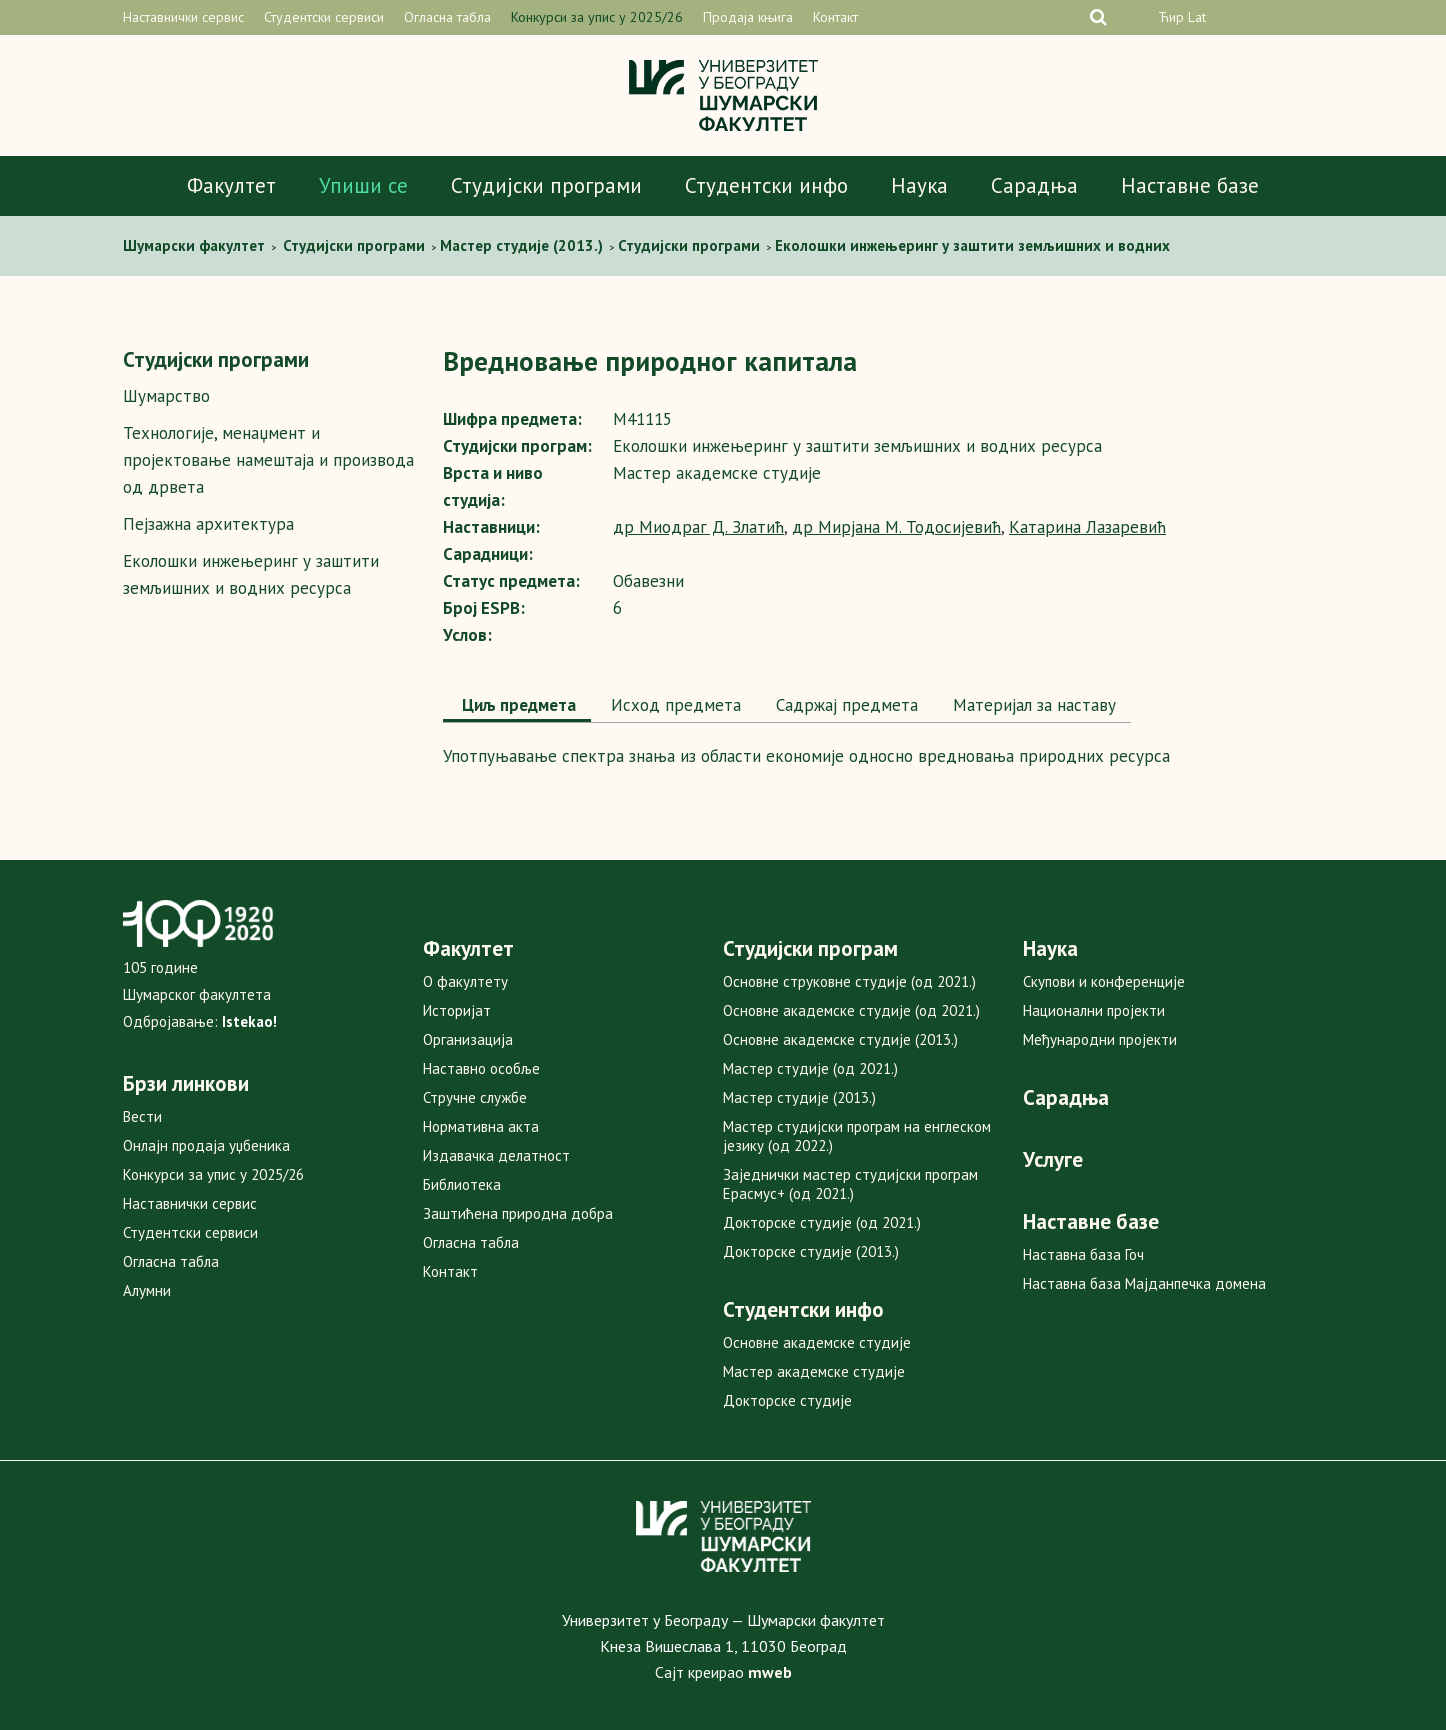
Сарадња (1034, 185)
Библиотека (462, 1184)
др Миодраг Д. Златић (698, 527)
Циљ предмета (517, 705)
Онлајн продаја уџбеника (206, 1145)
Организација (468, 1039)
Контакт (835, 17)
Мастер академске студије (814, 1371)
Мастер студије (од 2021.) (810, 1068)
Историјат (457, 1010)
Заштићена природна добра (518, 1213)
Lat (1197, 17)
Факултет (231, 185)
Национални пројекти (1094, 1010)
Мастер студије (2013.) (799, 1097)
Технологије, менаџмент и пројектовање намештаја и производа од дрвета (268, 460)
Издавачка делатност (496, 1155)
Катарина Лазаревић (1087, 527)
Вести (142, 1116)
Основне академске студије (817, 1342)
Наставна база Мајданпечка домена (1144, 1283)
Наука (919, 185)
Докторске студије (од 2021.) (822, 1222)
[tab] (517, 707)
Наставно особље (481, 1068)
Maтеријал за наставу (1032, 705)
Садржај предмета (844, 705)
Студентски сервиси (324, 17)
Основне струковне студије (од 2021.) (849, 981)
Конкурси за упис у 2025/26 (597, 17)
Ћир (1171, 17)
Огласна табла (447, 17)
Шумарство (166, 396)
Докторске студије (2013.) (811, 1251)
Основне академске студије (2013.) (840, 1039)
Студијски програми (546, 185)
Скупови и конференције (1104, 981)
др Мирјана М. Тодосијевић (896, 527)
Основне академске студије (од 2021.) (851, 1010)
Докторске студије (787, 1400)
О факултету (465, 981)
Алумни (147, 1290)
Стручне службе (475, 1097)
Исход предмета (673, 705)
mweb (770, 1672)
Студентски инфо (766, 185)
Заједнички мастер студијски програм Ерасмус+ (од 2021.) (850, 1184)
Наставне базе (1190, 185)
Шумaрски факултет (196, 245)
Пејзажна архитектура (208, 524)
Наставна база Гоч (1083, 1254)
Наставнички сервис (183, 17)
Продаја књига (748, 17)
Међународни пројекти (1100, 1039)
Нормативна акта (481, 1126)
